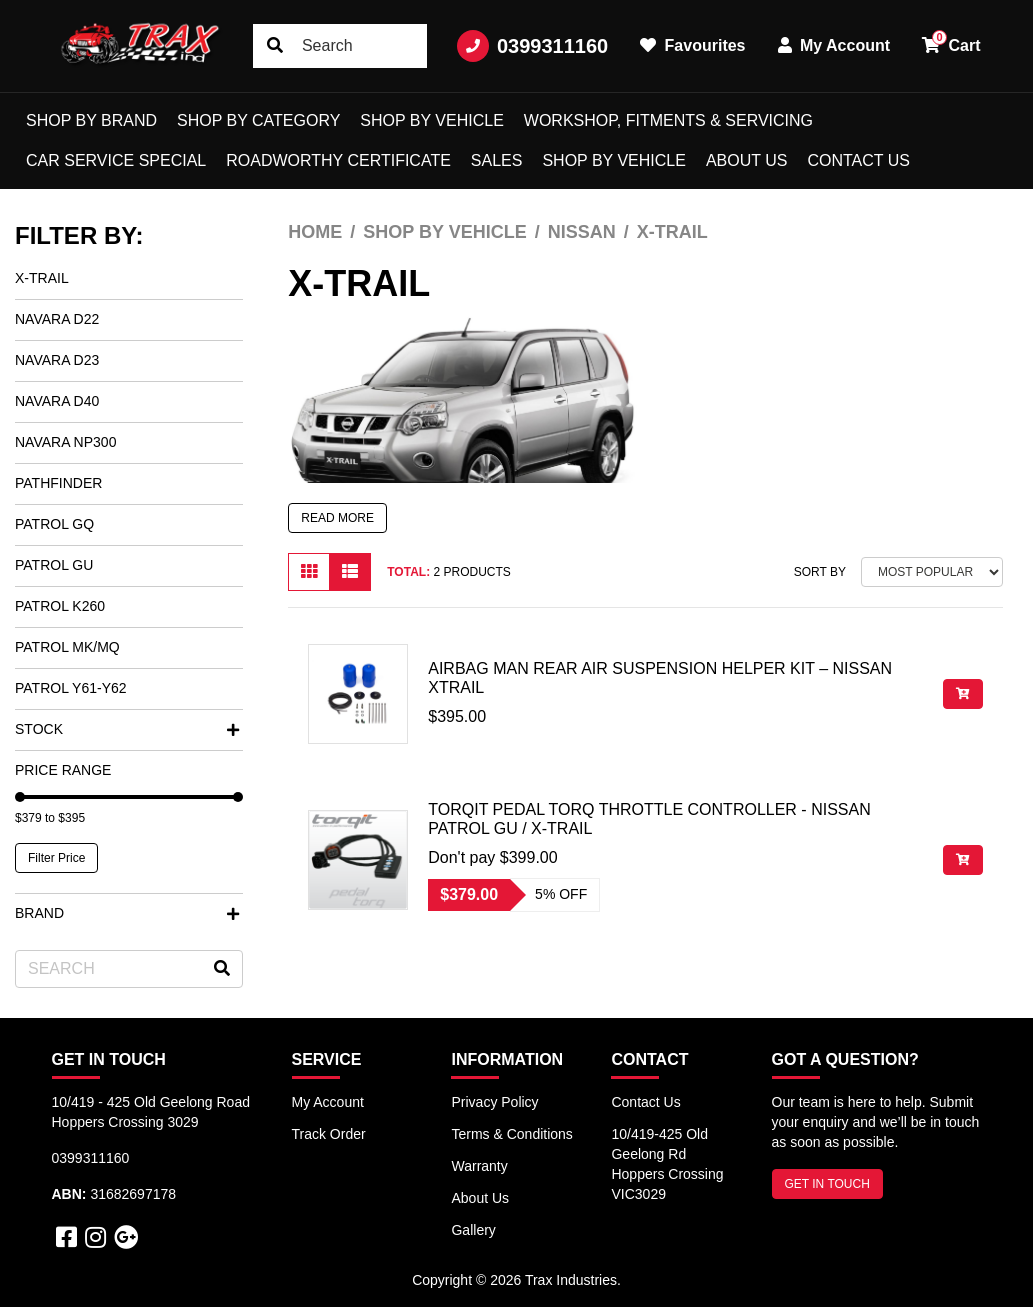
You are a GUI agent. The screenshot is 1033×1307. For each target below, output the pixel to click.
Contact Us (858, 160)
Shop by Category (258, 120)
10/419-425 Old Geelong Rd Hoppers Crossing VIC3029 (667, 1164)
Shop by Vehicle (431, 120)
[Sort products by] (932, 572)
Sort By (820, 572)
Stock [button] (127, 729)
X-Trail (42, 278)
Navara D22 (57, 319)
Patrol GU (54, 565)
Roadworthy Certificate (338, 160)
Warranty (479, 1166)
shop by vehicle (613, 160)
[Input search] (340, 46)
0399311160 (532, 46)
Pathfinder (58, 483)
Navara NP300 (65, 442)
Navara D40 (57, 401)
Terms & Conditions (511, 1134)
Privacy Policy (494, 1102)
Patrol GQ (54, 524)
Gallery (473, 1230)
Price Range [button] (63, 770)
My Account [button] (834, 45)
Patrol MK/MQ (67, 647)
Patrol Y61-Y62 (71, 688)
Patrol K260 (60, 606)
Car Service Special (116, 160)
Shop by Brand (91, 120)
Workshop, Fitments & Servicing (668, 120)
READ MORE (337, 518)
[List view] (350, 572)
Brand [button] (127, 913)
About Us (747, 160)
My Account (328, 1102)
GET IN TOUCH (827, 1184)
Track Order (329, 1134)
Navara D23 (57, 360)
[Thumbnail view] (309, 572)
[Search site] (275, 46)
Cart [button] (951, 42)
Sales (497, 160)
